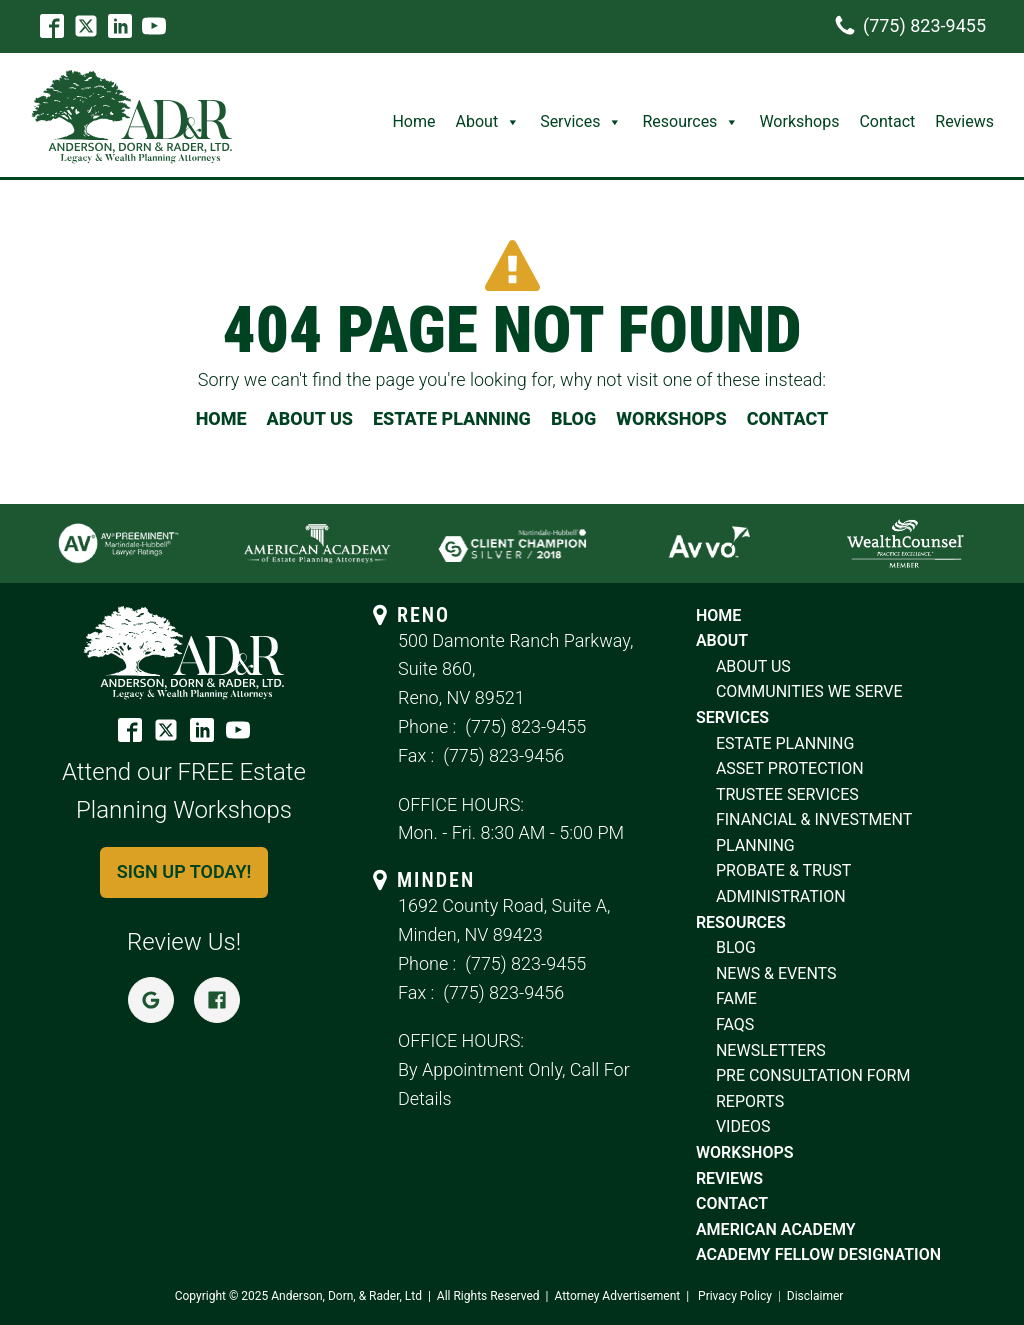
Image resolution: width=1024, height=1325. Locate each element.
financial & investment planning (814, 832)
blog (736, 947)
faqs (735, 1024)
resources (743, 922)
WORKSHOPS (671, 418)
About (488, 121)
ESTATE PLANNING (452, 418)
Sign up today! (184, 871)
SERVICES (732, 717)
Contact (887, 121)
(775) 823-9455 (525, 726)
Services (581, 121)
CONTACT (788, 418)
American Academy (776, 1229)
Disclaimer (815, 1296)
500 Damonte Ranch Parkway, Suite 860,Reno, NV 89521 (515, 669)
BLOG (573, 418)
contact (732, 1203)
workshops (745, 1152)
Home (413, 121)
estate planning (785, 743)
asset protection (790, 768)
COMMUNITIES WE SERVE (809, 691)
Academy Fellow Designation (818, 1254)
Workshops (799, 121)
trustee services (787, 794)
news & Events (776, 973)
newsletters (771, 1050)
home (718, 615)
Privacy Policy (735, 1296)
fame (736, 998)
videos (743, 1126)
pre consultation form (813, 1075)
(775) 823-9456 (503, 755)
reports (750, 1101)
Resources (690, 121)
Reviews (964, 121)
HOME (221, 418)
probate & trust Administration (783, 883)
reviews (729, 1178)
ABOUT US (310, 418)
